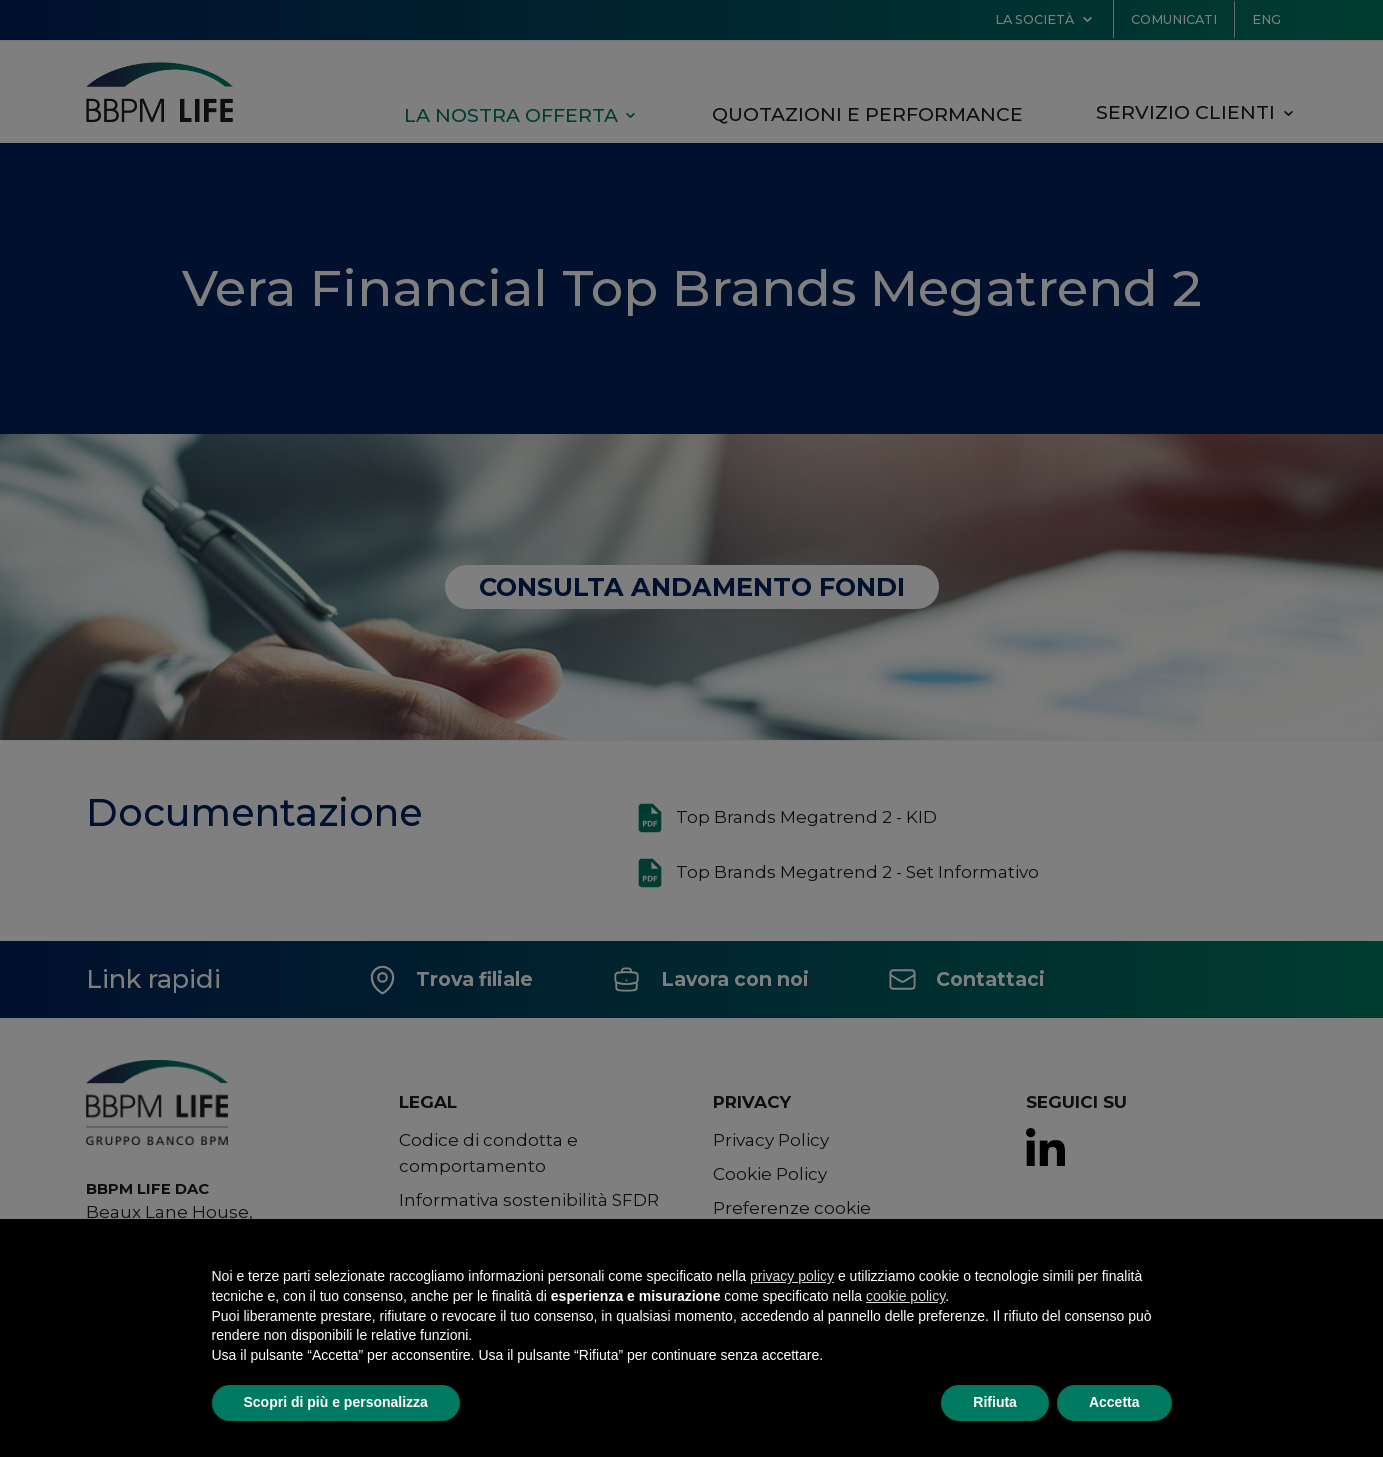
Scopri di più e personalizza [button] (336, 1402)
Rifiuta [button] (995, 1402)
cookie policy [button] (905, 1296)
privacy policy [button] (792, 1276)
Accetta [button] (1114, 1402)
